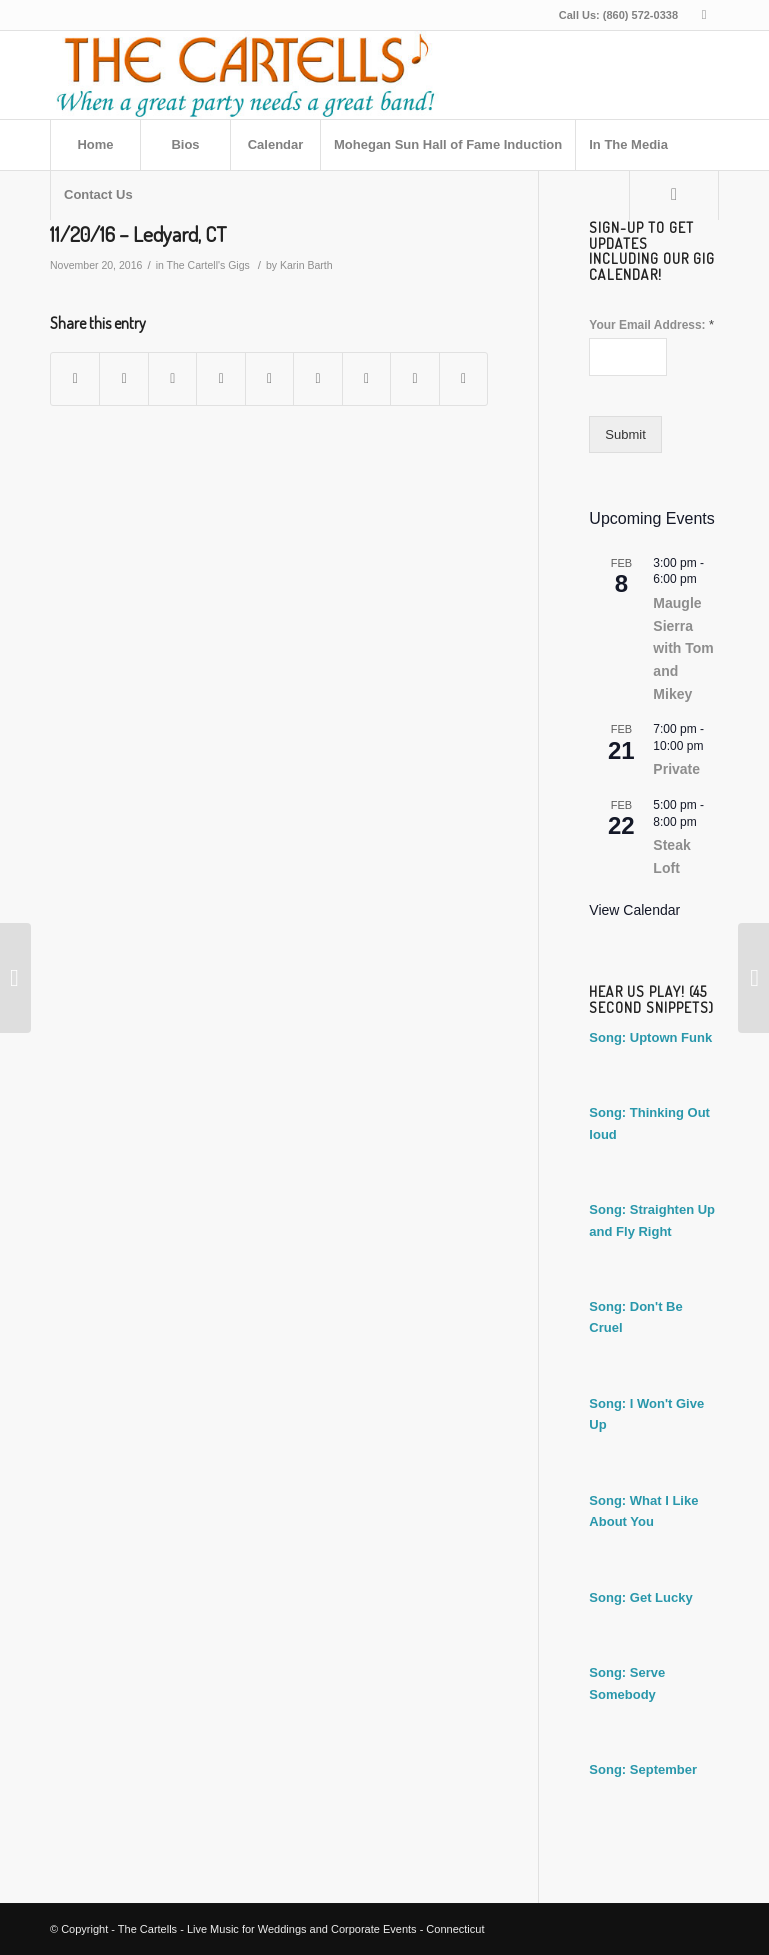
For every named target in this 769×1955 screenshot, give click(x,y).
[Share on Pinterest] (220, 378)
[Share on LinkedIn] (269, 378)
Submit (625, 434)
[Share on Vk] (366, 378)
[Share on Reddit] (414, 378)
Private (676, 769)
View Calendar (634, 910)
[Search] (674, 195)
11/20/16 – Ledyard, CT (138, 233)
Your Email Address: (651, 324)
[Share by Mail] (463, 378)
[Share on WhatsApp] (172, 378)
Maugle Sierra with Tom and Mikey (683, 648)
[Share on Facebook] (75, 378)
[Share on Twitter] (123, 378)
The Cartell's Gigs (208, 265)
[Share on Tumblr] (317, 378)
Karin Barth (306, 265)
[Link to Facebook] (704, 15)
